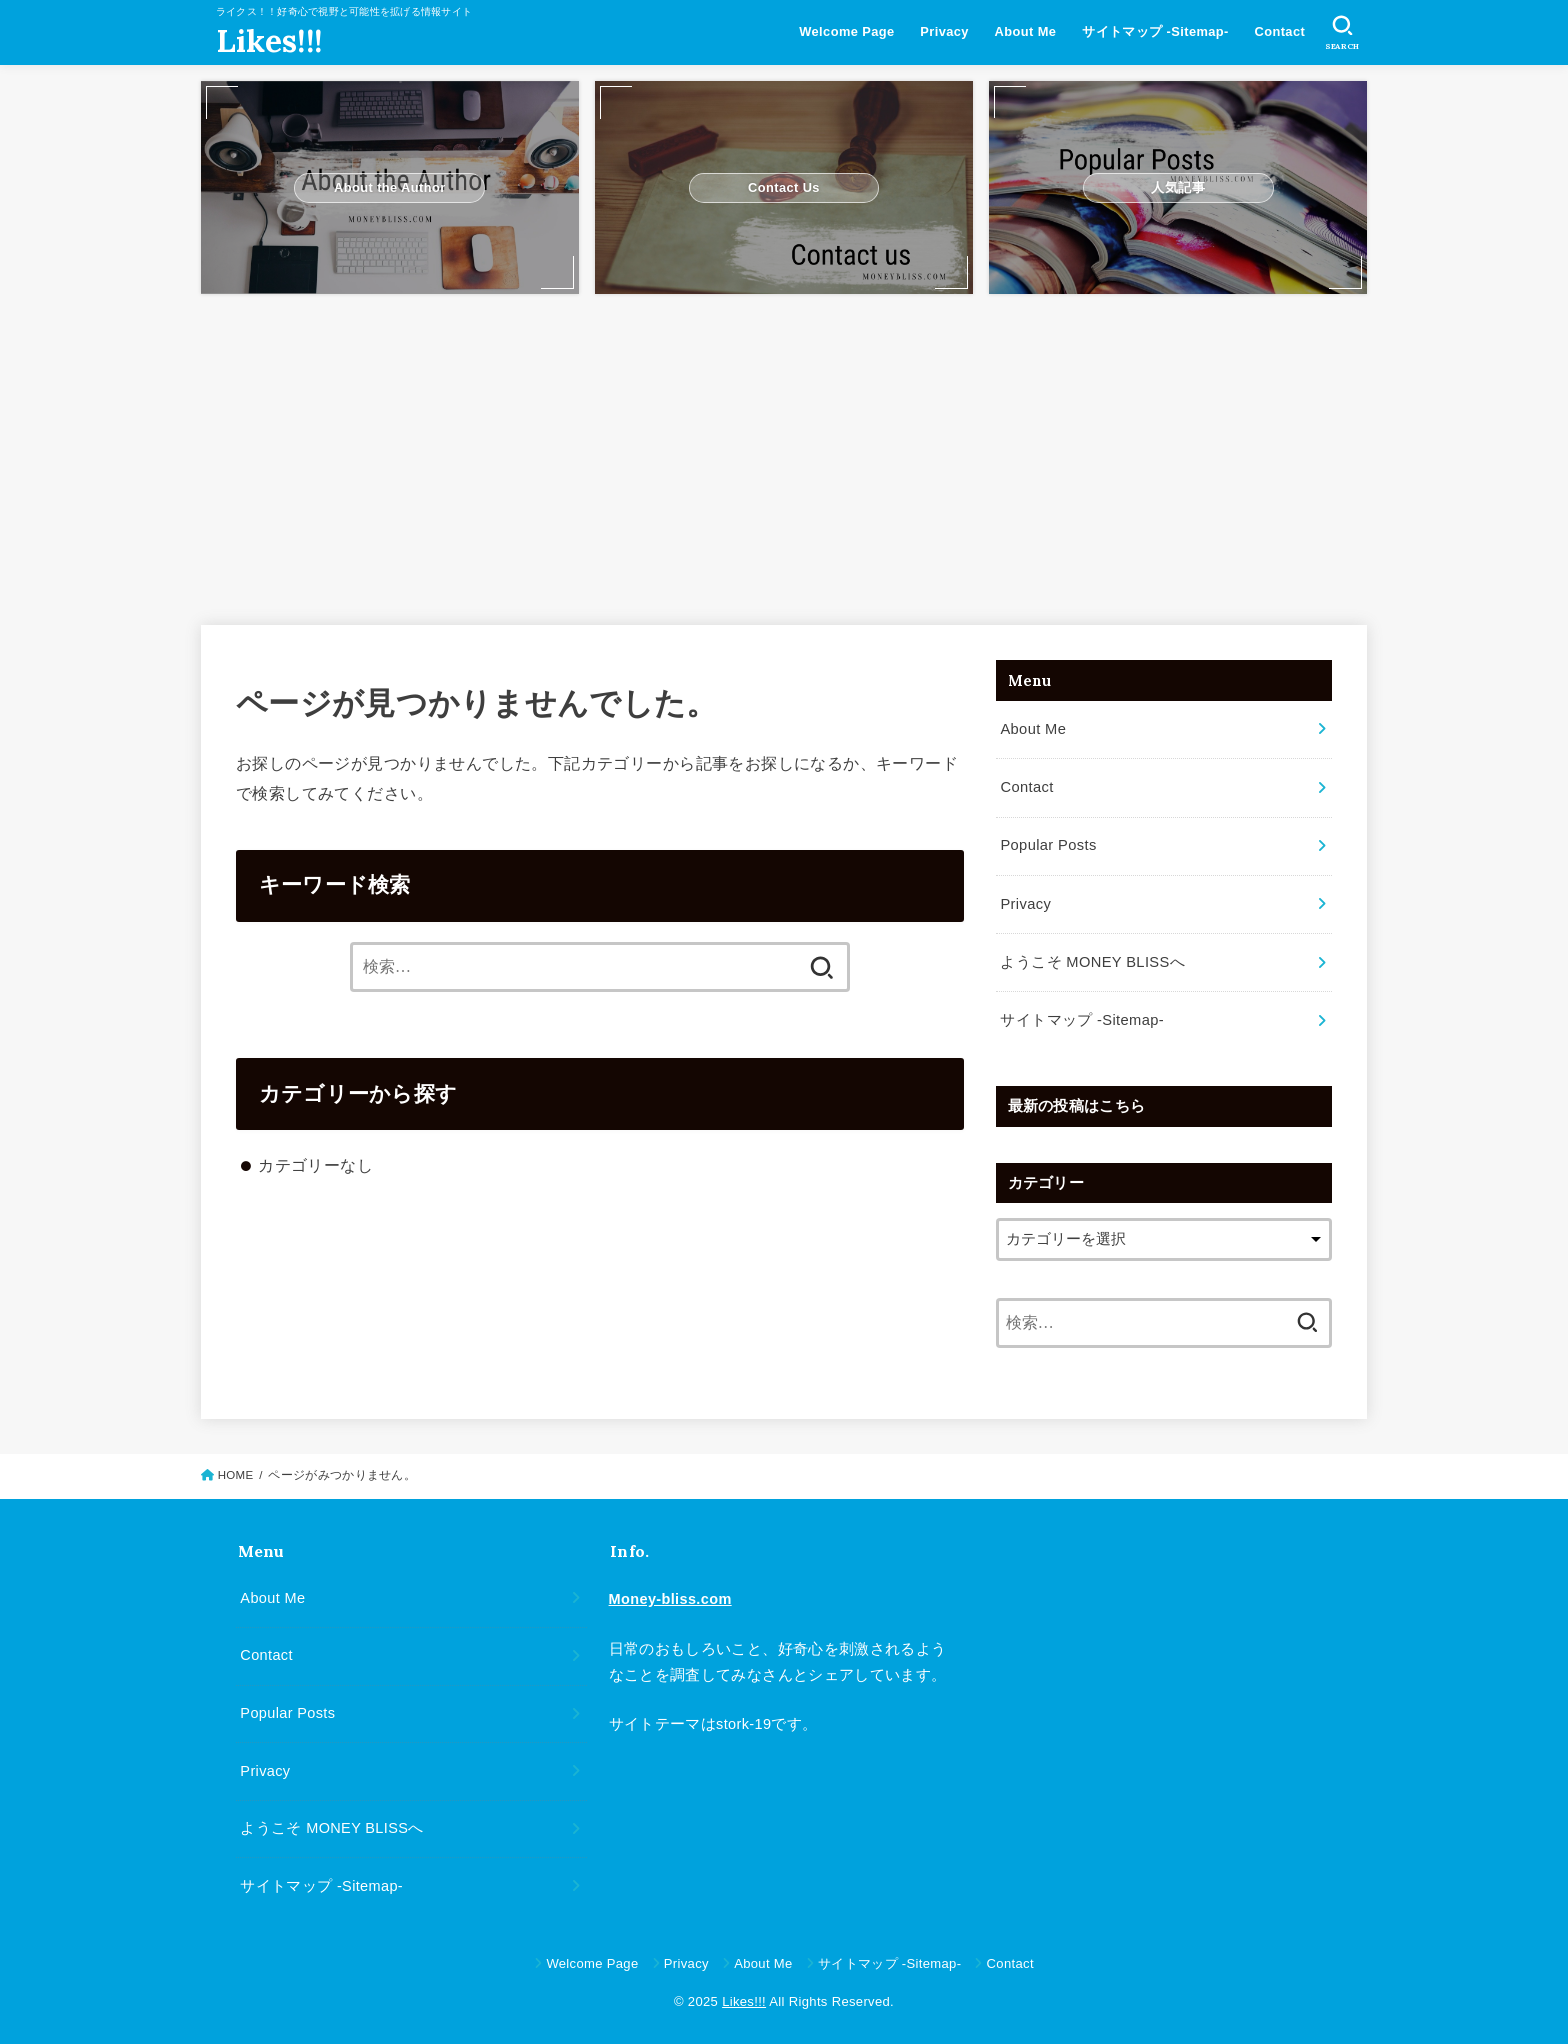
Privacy (944, 31)
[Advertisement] (784, 450)
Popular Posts (1047, 844)
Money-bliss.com (670, 1595)
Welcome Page (846, 31)
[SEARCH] (1342, 33)
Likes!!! (269, 41)
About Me (1025, 31)
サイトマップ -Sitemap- (1155, 31)
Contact (1279, 31)
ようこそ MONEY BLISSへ (1091, 959)
